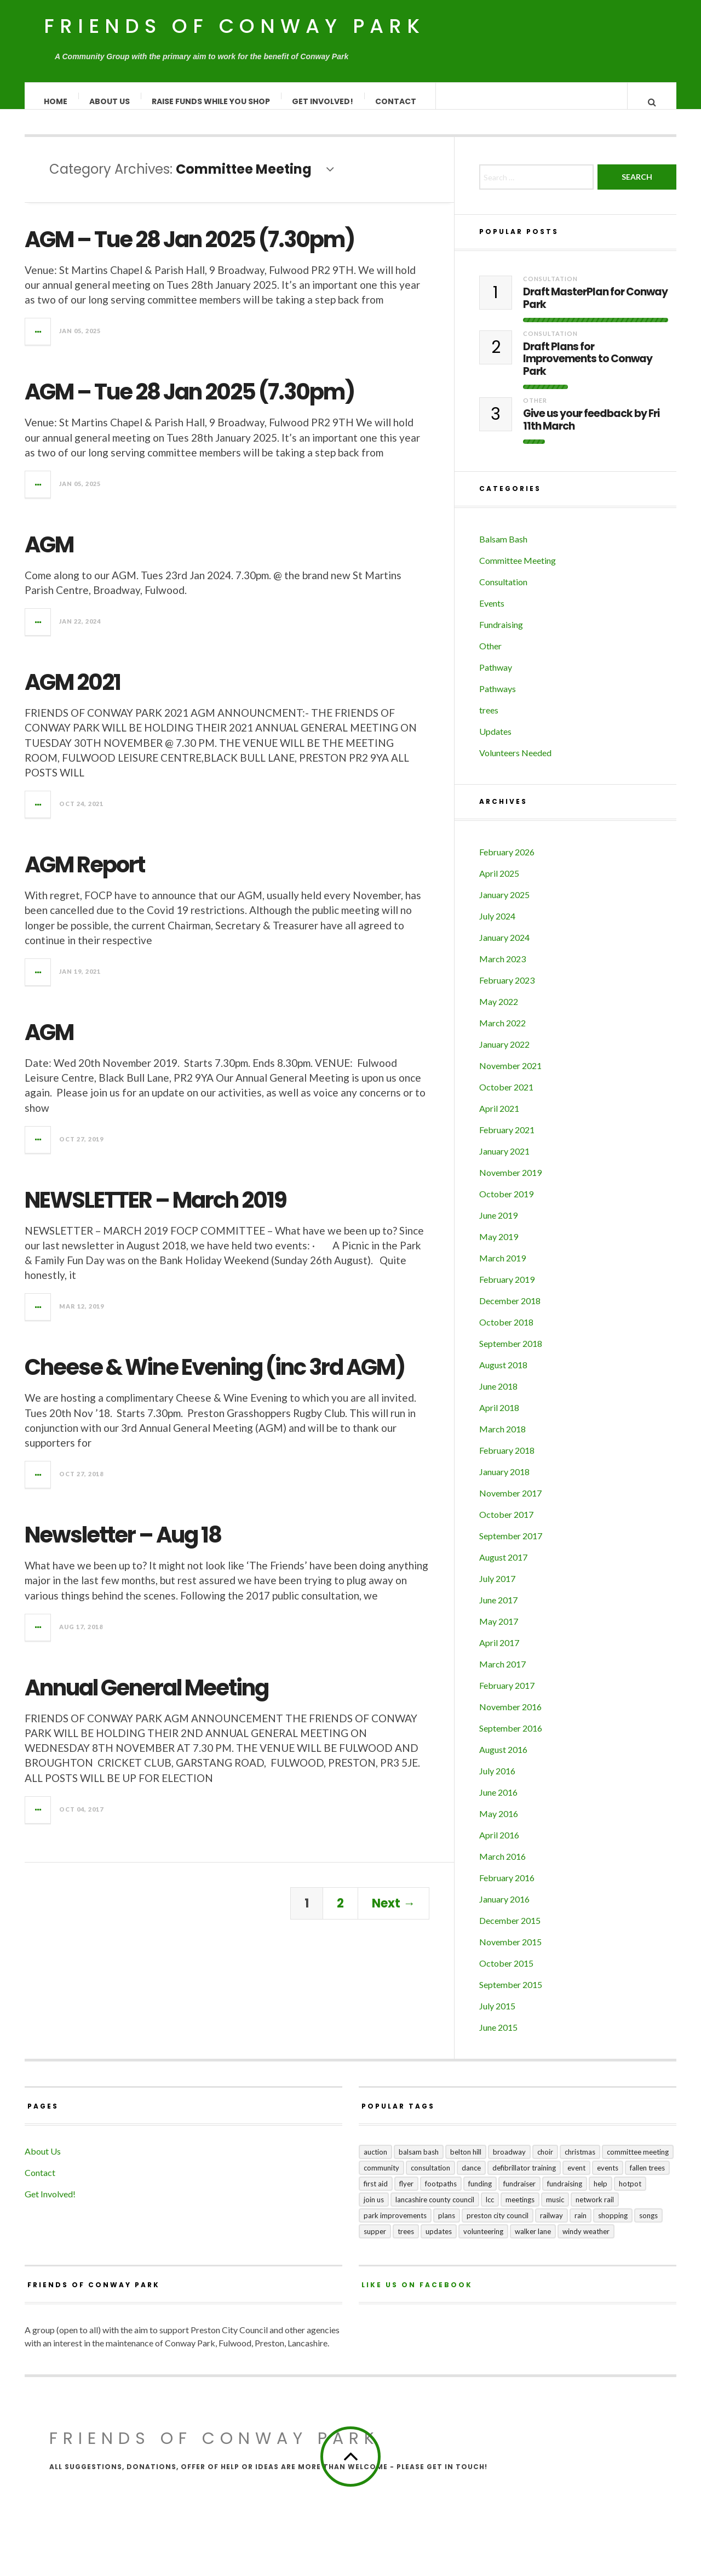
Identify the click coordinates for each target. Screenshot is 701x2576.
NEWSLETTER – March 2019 (155, 1211)
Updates (495, 742)
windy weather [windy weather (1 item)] (586, 2242)
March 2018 (502, 1440)
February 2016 (507, 1888)
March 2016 (502, 1867)
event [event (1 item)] (576, 2178)
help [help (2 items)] (600, 2194)
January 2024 (504, 948)
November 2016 (510, 1717)
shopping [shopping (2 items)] (613, 2226)
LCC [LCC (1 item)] (490, 2210)
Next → (393, 1914)
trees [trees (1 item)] (406, 2242)
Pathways (497, 699)
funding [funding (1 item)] (480, 2194)
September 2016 (510, 1739)
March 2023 (502, 969)
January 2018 (504, 1482)
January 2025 (504, 905)
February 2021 (507, 1140)
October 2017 (506, 1525)
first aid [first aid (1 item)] (376, 2194)
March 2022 (502, 1034)
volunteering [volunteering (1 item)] (483, 2242)
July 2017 (497, 1589)
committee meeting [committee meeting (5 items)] (638, 2162)
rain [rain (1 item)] (580, 2226)
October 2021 (506, 1098)
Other (535, 411)
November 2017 (510, 1504)
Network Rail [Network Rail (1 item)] (595, 2210)
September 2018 (510, 1354)
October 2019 (506, 1205)
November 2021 (510, 1076)
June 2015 (498, 2038)
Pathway (495, 678)
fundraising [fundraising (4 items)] (564, 2194)
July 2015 (497, 2017)
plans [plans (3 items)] (446, 2226)
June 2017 (498, 1611)
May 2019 (498, 1247)
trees (488, 721)
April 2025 (499, 884)
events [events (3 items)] (607, 2178)
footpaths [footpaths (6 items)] (441, 2194)
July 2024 (497, 927)
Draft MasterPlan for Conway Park (595, 309)
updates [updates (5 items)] (439, 2242)
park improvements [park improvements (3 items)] (395, 2226)
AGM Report (85, 875)
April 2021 (499, 1119)
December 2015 (510, 1931)
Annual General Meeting (146, 1698)
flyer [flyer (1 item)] (406, 2194)
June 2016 (498, 1803)
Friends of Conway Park (234, 26)
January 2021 (504, 1162)
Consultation (550, 289)
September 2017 (510, 1546)
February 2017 (507, 1696)
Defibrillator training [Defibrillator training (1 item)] (524, 2178)
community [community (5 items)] (381, 2178)
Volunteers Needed (515, 763)
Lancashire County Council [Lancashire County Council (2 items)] (434, 2210)
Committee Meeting (517, 571)
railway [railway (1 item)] (551, 2226)
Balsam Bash (503, 550)
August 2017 (503, 1568)
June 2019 (498, 1226)
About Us (110, 101)
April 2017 (499, 1653)
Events (491, 614)
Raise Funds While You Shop (211, 101)
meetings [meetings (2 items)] (520, 2210)
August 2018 (503, 1375)
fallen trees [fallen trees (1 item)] (647, 2178)
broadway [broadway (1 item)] (509, 2162)
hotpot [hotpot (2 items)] (630, 2194)
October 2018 (506, 1333)
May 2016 (498, 1824)
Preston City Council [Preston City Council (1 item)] (497, 2226)
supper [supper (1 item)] (375, 2242)
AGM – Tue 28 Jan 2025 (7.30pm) (189, 250)
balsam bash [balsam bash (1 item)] (419, 2162)
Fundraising (501, 635)
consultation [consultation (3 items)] (430, 2178)
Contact (396, 101)
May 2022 (498, 1012)
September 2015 (510, 1995)
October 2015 (506, 1974)
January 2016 (504, 1910)
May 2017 (498, 1632)
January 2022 (504, 1055)
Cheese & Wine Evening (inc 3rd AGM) (215, 1378)
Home (56, 101)
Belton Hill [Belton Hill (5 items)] (465, 2162)
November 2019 (510, 1183)
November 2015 (510, 1952)
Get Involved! (323, 101)
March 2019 (502, 1269)
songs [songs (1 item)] (648, 2226)
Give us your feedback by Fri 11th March (591, 431)
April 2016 (499, 1846)
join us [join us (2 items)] (374, 2210)
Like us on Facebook (417, 2295)
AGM (49, 555)
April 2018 (499, 1418)
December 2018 (510, 1311)
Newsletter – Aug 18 (123, 1545)
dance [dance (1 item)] (471, 2178)
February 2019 (507, 1290)
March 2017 (502, 1675)
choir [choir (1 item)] (545, 2162)
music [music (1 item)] (555, 2210)
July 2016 (497, 1782)
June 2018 (498, 1397)
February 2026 (507, 863)
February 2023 (507, 991)
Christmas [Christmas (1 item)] (580, 2162)
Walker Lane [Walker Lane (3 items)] (533, 2242)
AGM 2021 (72, 693)
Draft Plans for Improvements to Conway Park (587, 370)
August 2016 (503, 1760)
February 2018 (507, 1461)
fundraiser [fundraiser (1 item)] (519, 2194)
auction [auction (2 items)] (375, 2162)
